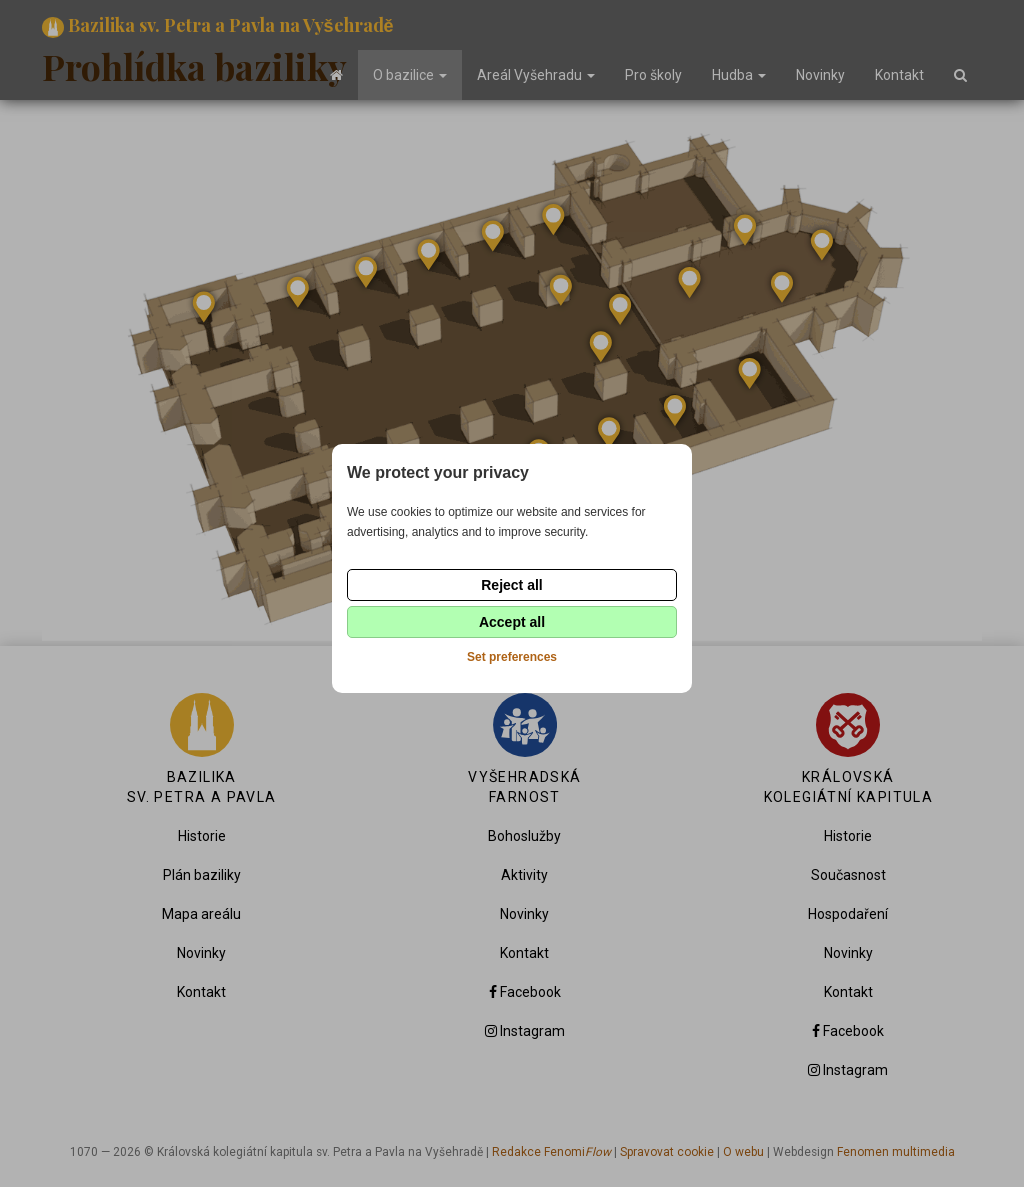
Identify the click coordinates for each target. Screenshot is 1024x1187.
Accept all (512, 622)
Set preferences (512, 657)
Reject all (511, 585)
